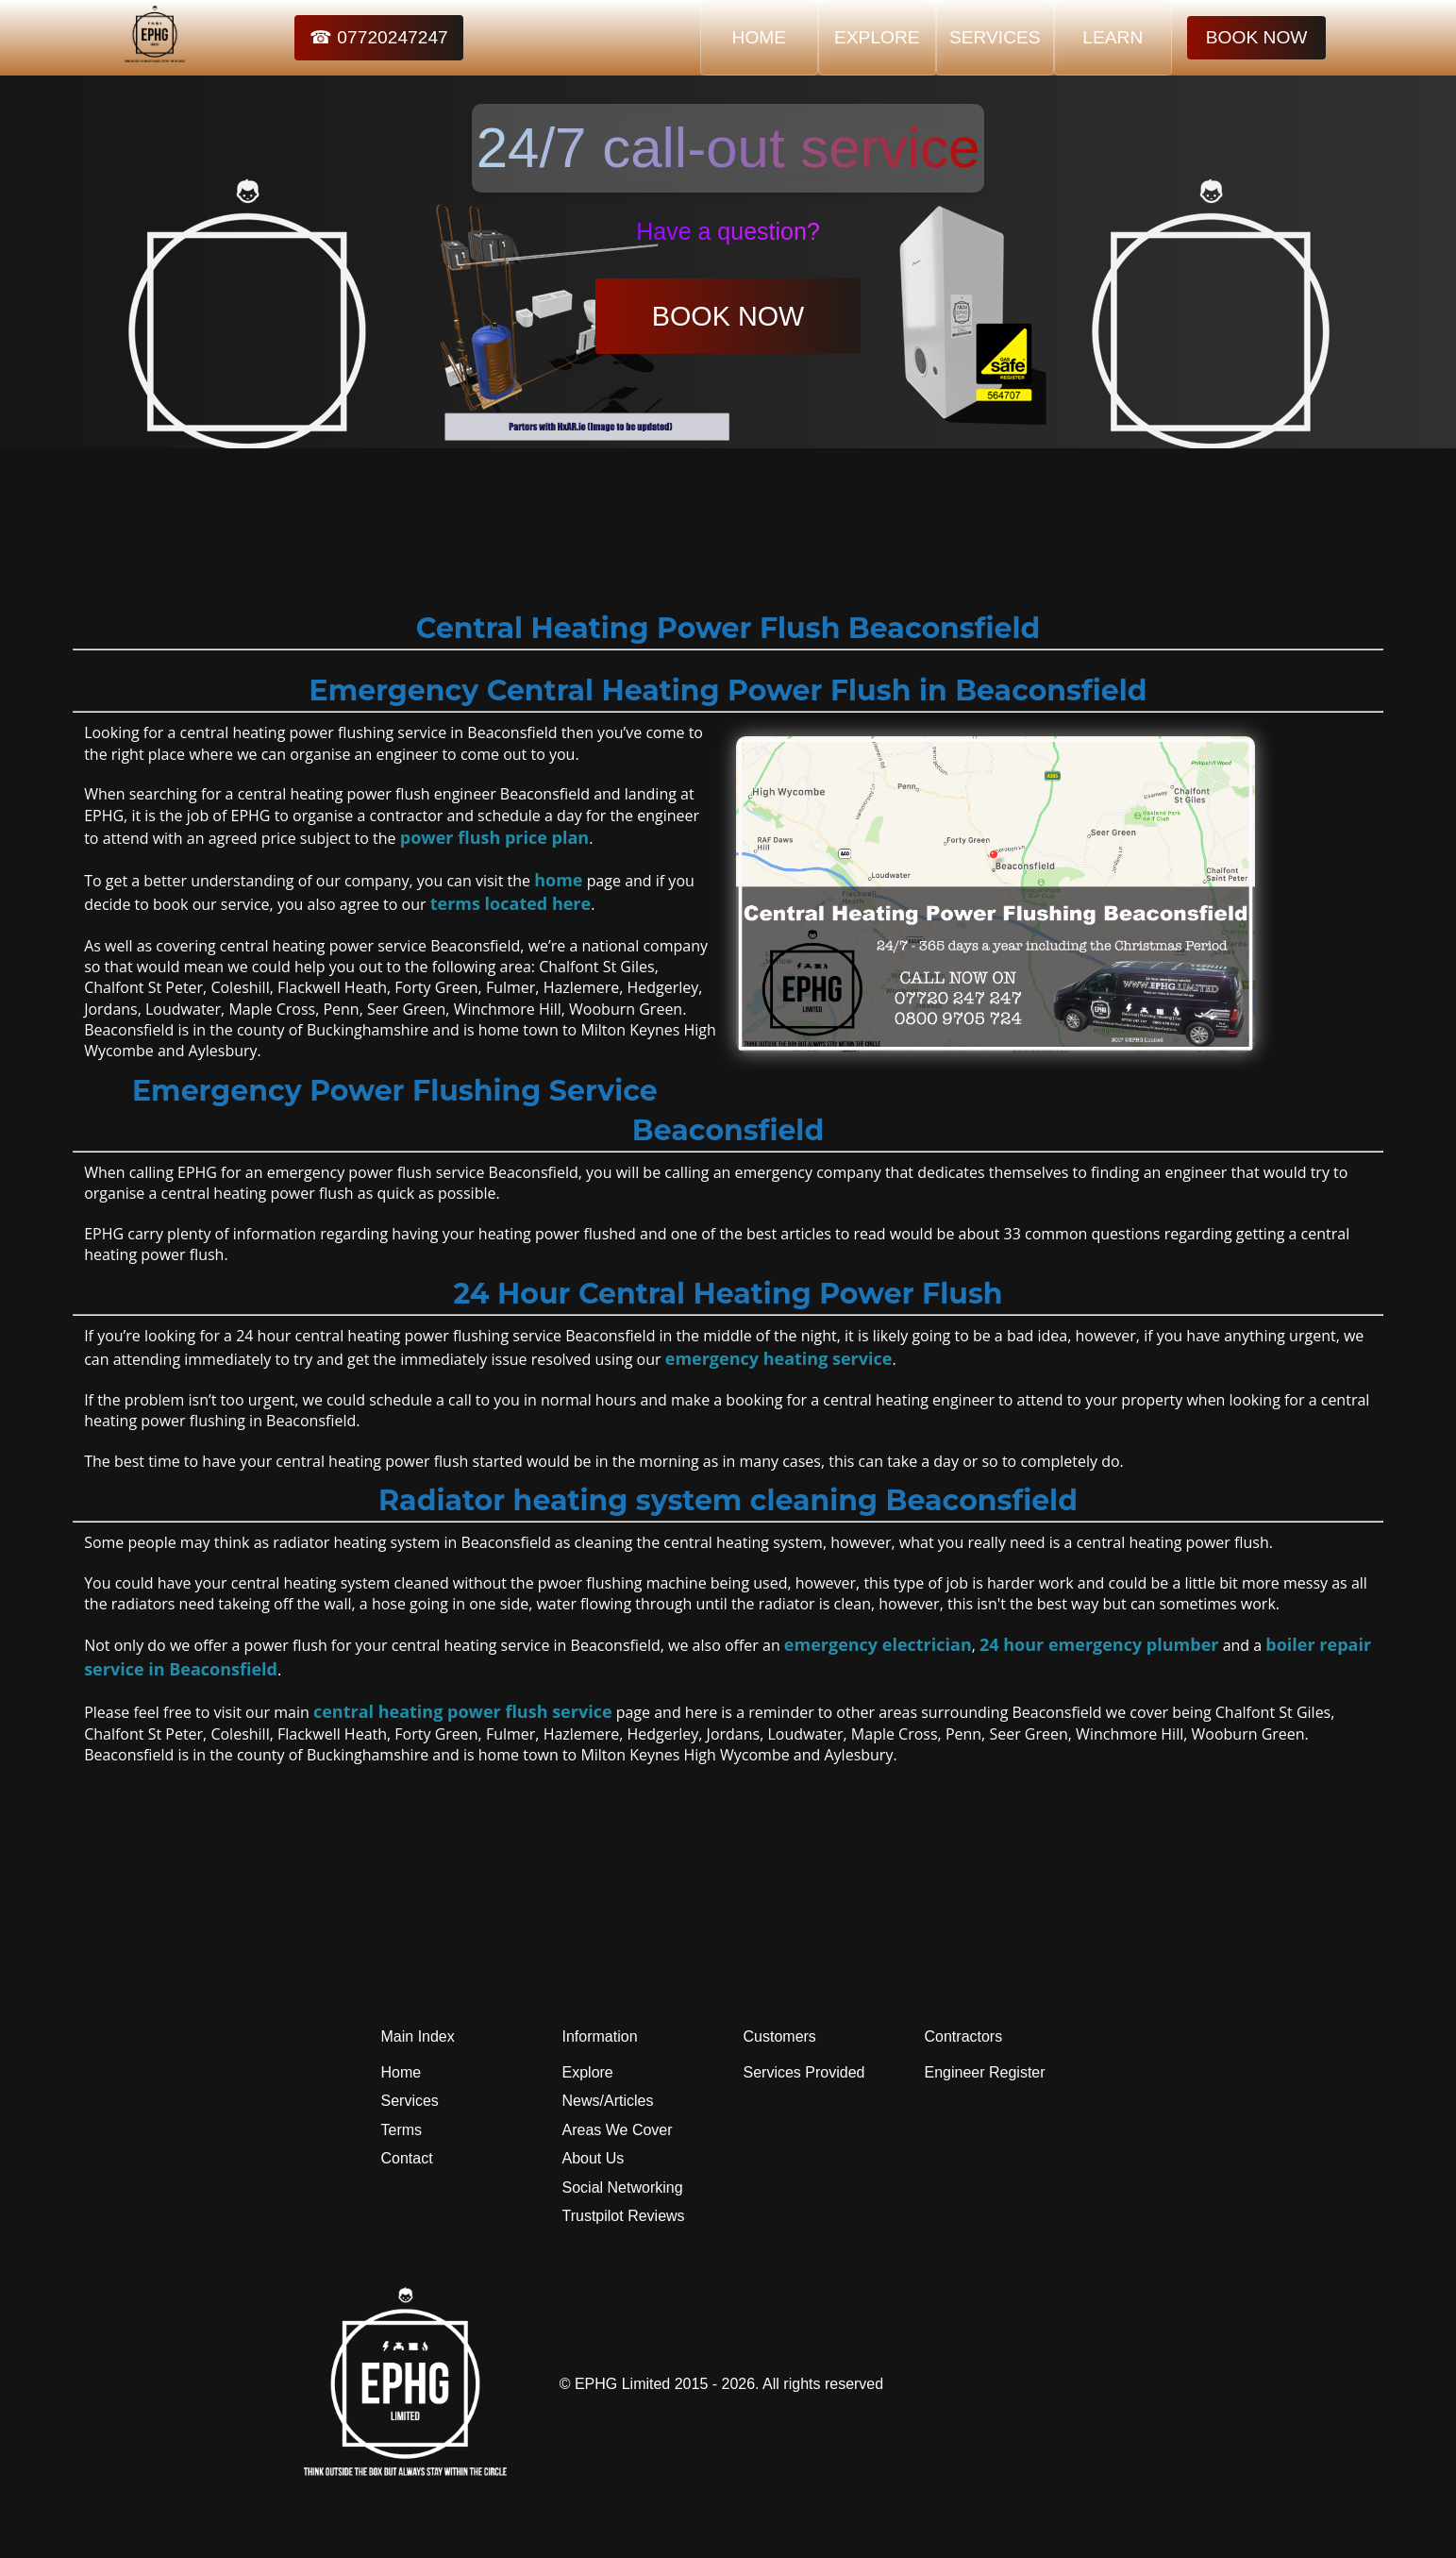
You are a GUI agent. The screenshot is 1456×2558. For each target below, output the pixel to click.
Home (401, 2072)
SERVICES (995, 37)
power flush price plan (494, 837)
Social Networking (622, 2187)
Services (410, 2101)
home (558, 879)
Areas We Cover (617, 2130)
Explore (587, 2072)
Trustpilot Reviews (623, 2216)
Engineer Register (985, 2072)
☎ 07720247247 (379, 37)
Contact (407, 2158)
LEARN (1112, 37)
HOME (759, 37)
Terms (402, 2130)
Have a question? (728, 231)
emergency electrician (878, 1644)
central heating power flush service (462, 1711)
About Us (593, 2158)
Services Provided (804, 2072)
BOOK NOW (1257, 37)
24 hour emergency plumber (1098, 1644)
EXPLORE (877, 37)
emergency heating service (779, 1358)
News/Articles (608, 2101)
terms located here (510, 903)
